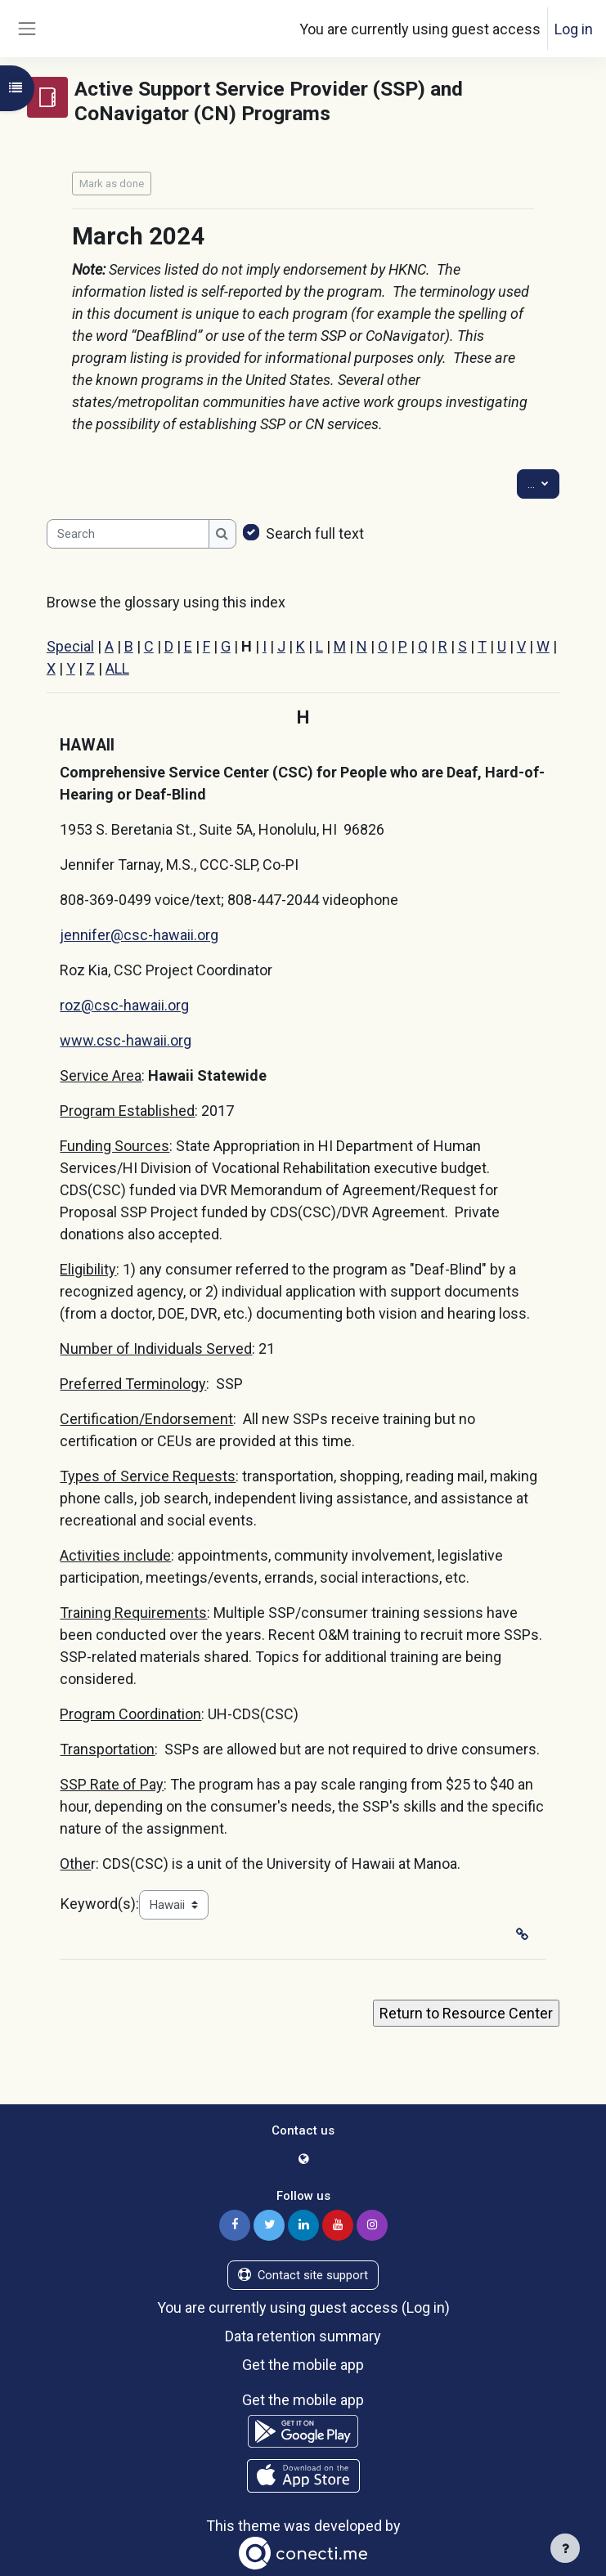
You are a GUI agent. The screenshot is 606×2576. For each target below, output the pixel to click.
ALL (117, 668)
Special (70, 646)
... (543, 482)
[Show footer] (565, 2548)
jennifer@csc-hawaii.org (139, 934)
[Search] (128, 534)
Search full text (315, 533)
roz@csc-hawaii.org (124, 1005)
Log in (573, 29)
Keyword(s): (100, 1903)
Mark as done (111, 183)
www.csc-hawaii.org (125, 1040)
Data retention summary (303, 2336)
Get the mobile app (303, 2364)
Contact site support (303, 2275)
